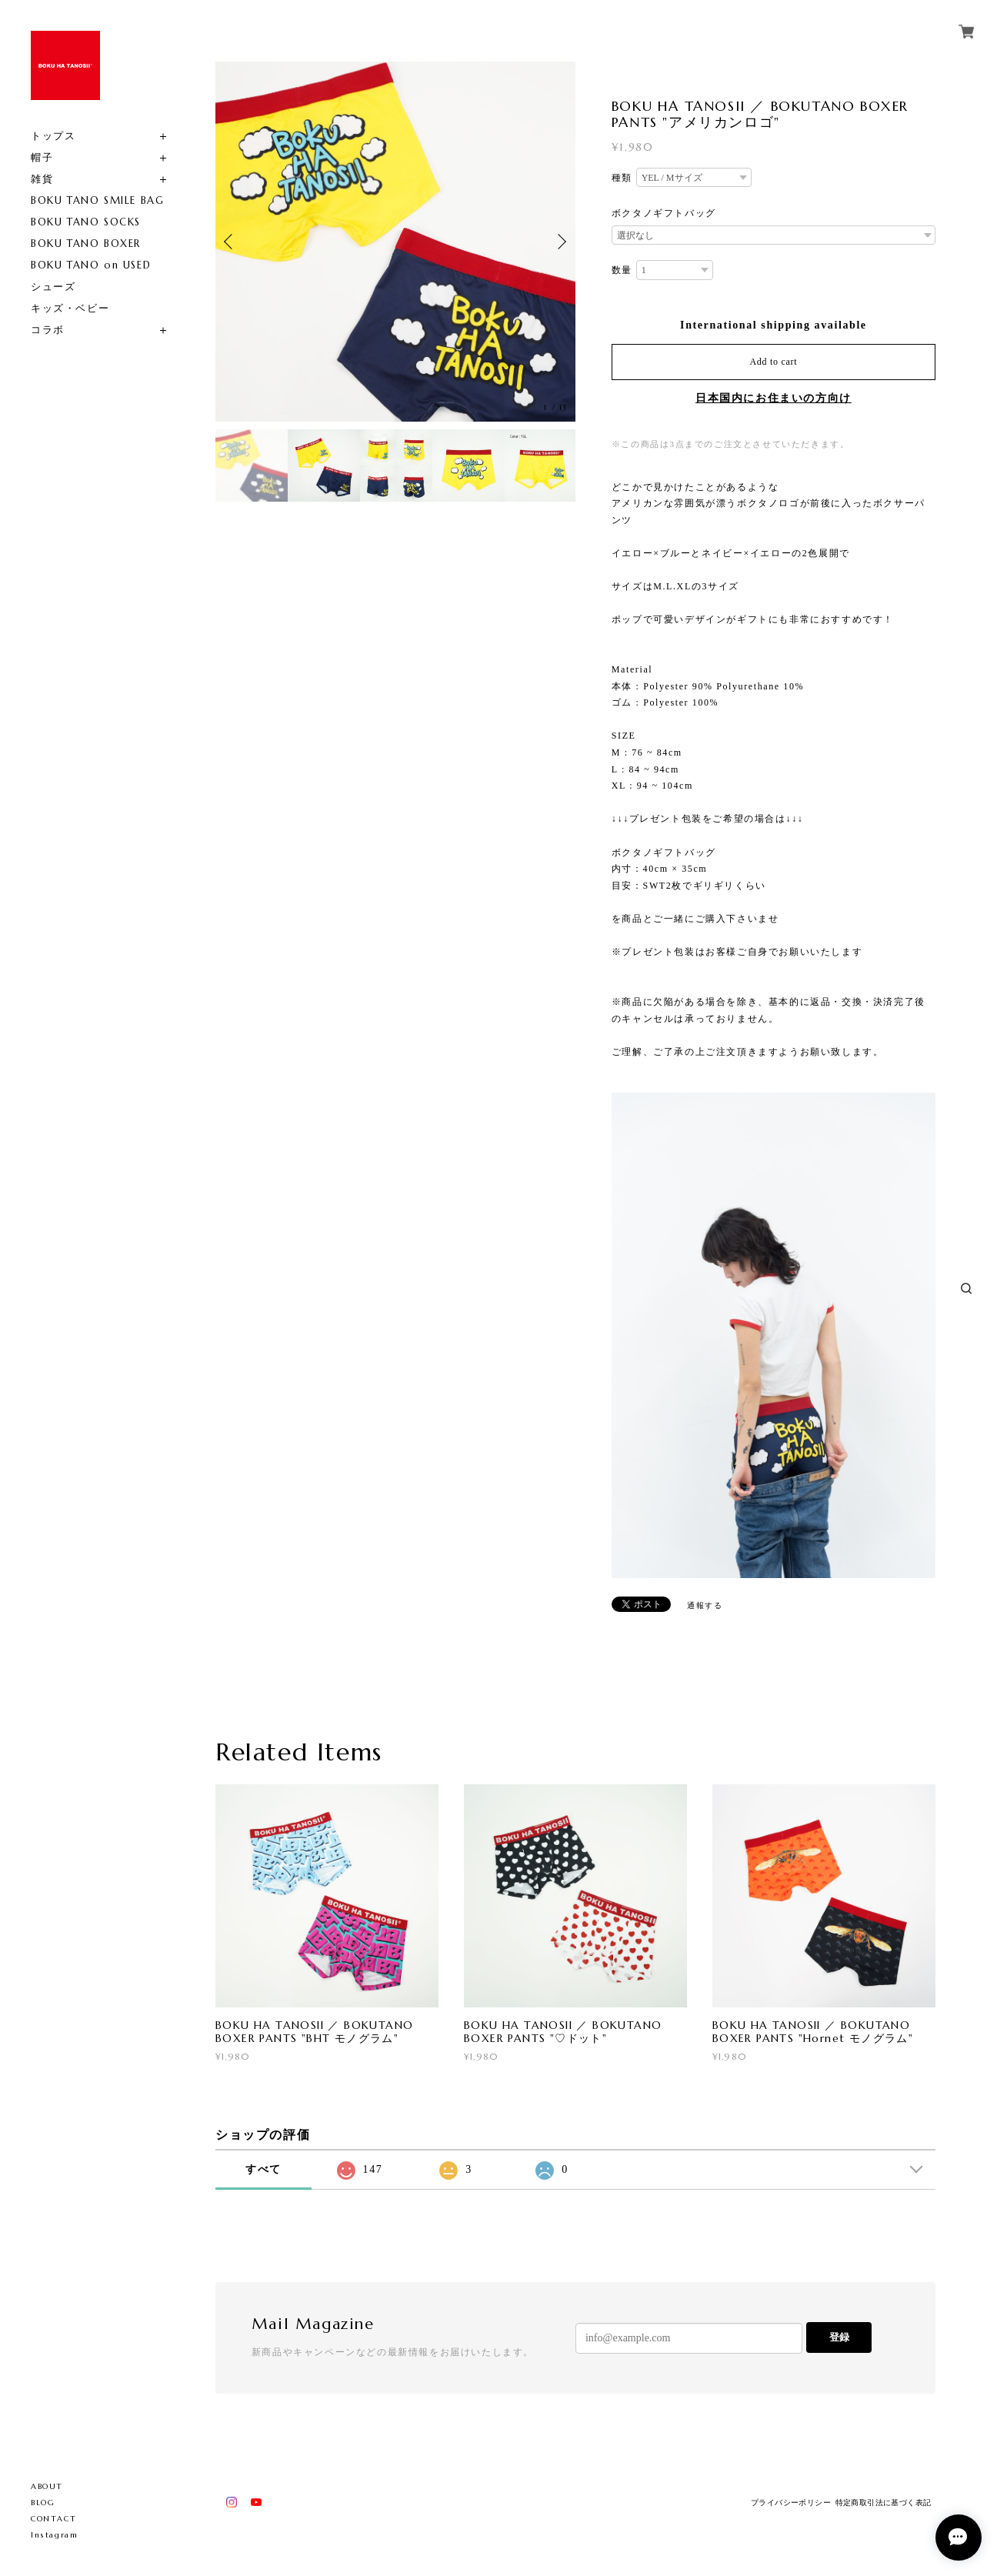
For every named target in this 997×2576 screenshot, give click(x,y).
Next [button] (560, 241)
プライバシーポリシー (791, 2502)
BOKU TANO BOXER (86, 244)
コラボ (48, 330)
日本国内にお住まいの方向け (773, 398)
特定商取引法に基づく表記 (883, 2502)
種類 (622, 177)
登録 (839, 2337)
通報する (704, 1605)
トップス (53, 136)
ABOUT (47, 2486)
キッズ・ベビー (70, 308)
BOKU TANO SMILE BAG (97, 200)
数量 (622, 270)
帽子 (42, 157)
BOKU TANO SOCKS (86, 222)
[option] (395, 242)
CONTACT (53, 2519)
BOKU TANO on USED (91, 265)
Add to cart (773, 361)
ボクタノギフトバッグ (664, 213)
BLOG (43, 2503)
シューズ (53, 287)
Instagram (54, 2535)
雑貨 (42, 179)
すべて (263, 2169)
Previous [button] (230, 241)
